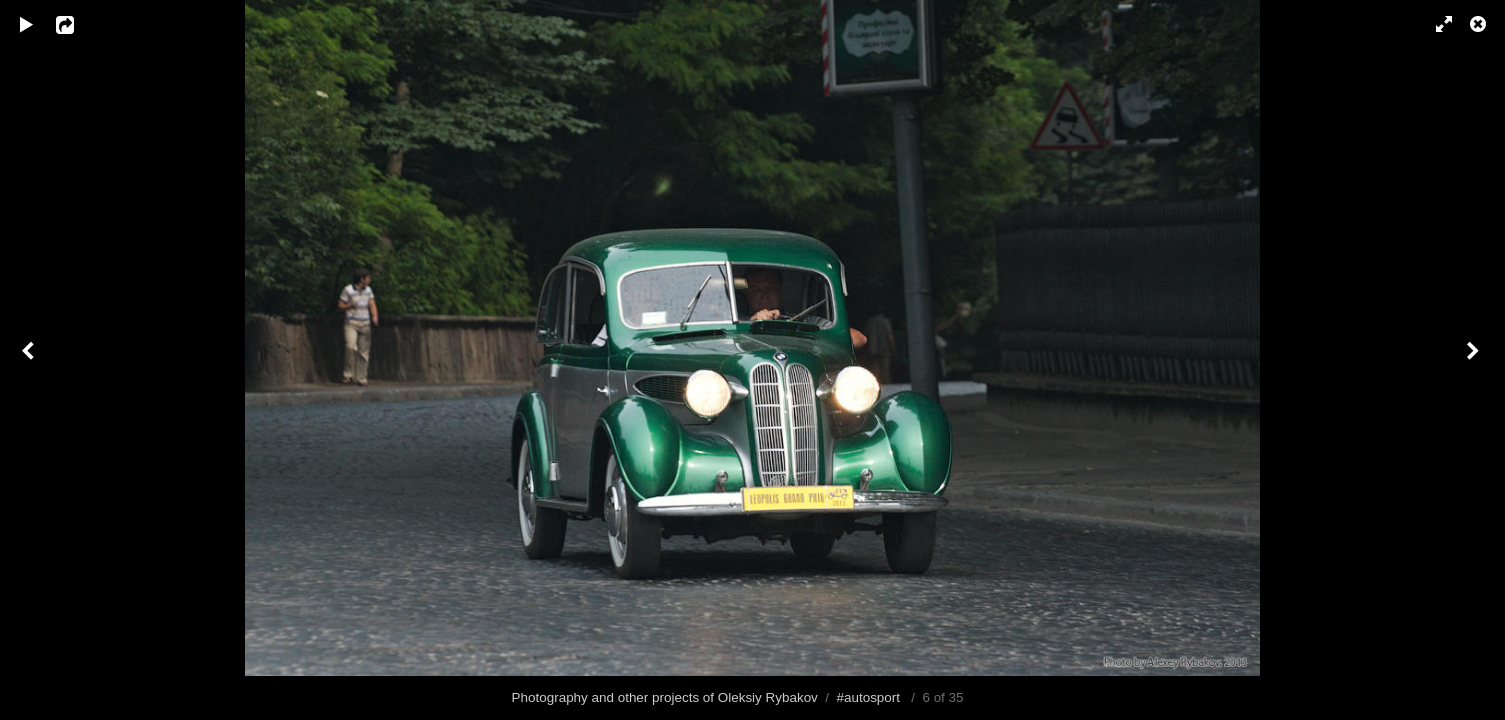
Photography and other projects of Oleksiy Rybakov (665, 697)
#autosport (869, 697)
